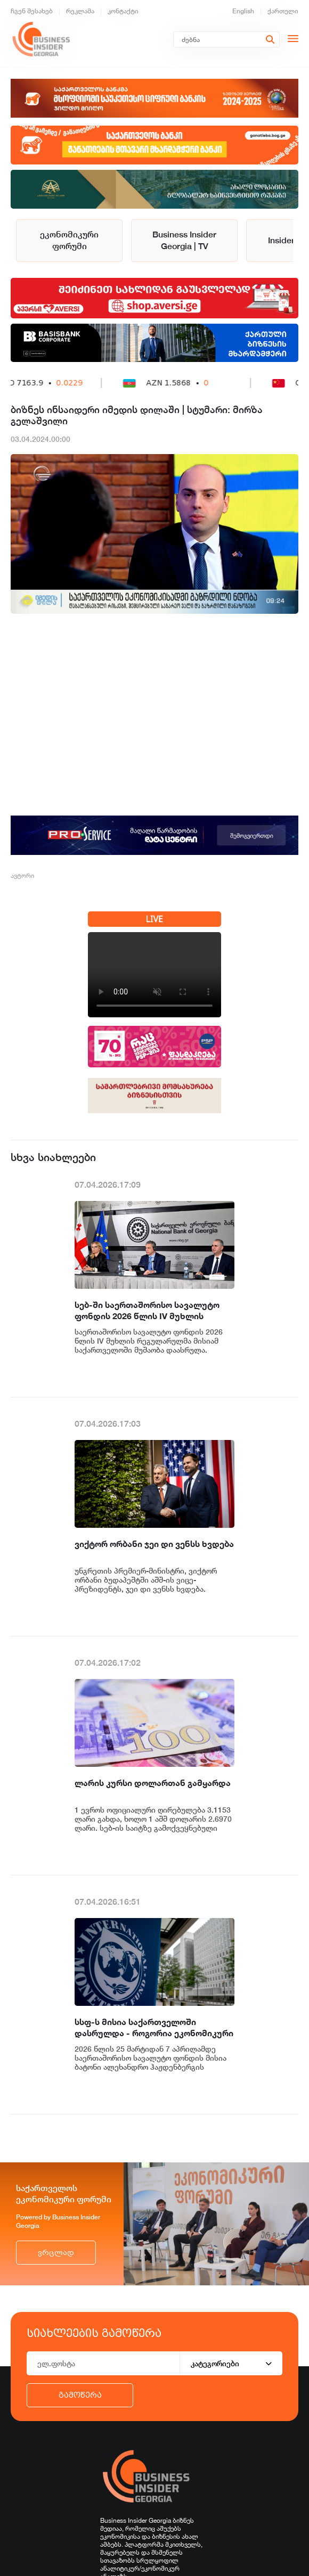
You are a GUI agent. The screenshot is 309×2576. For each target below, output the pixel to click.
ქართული (282, 11)
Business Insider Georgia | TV (184, 240)
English (243, 11)
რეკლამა (80, 11)
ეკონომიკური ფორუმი (69, 240)
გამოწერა (80, 2395)
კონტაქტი (123, 11)
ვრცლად (56, 2253)
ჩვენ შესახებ (32, 11)
